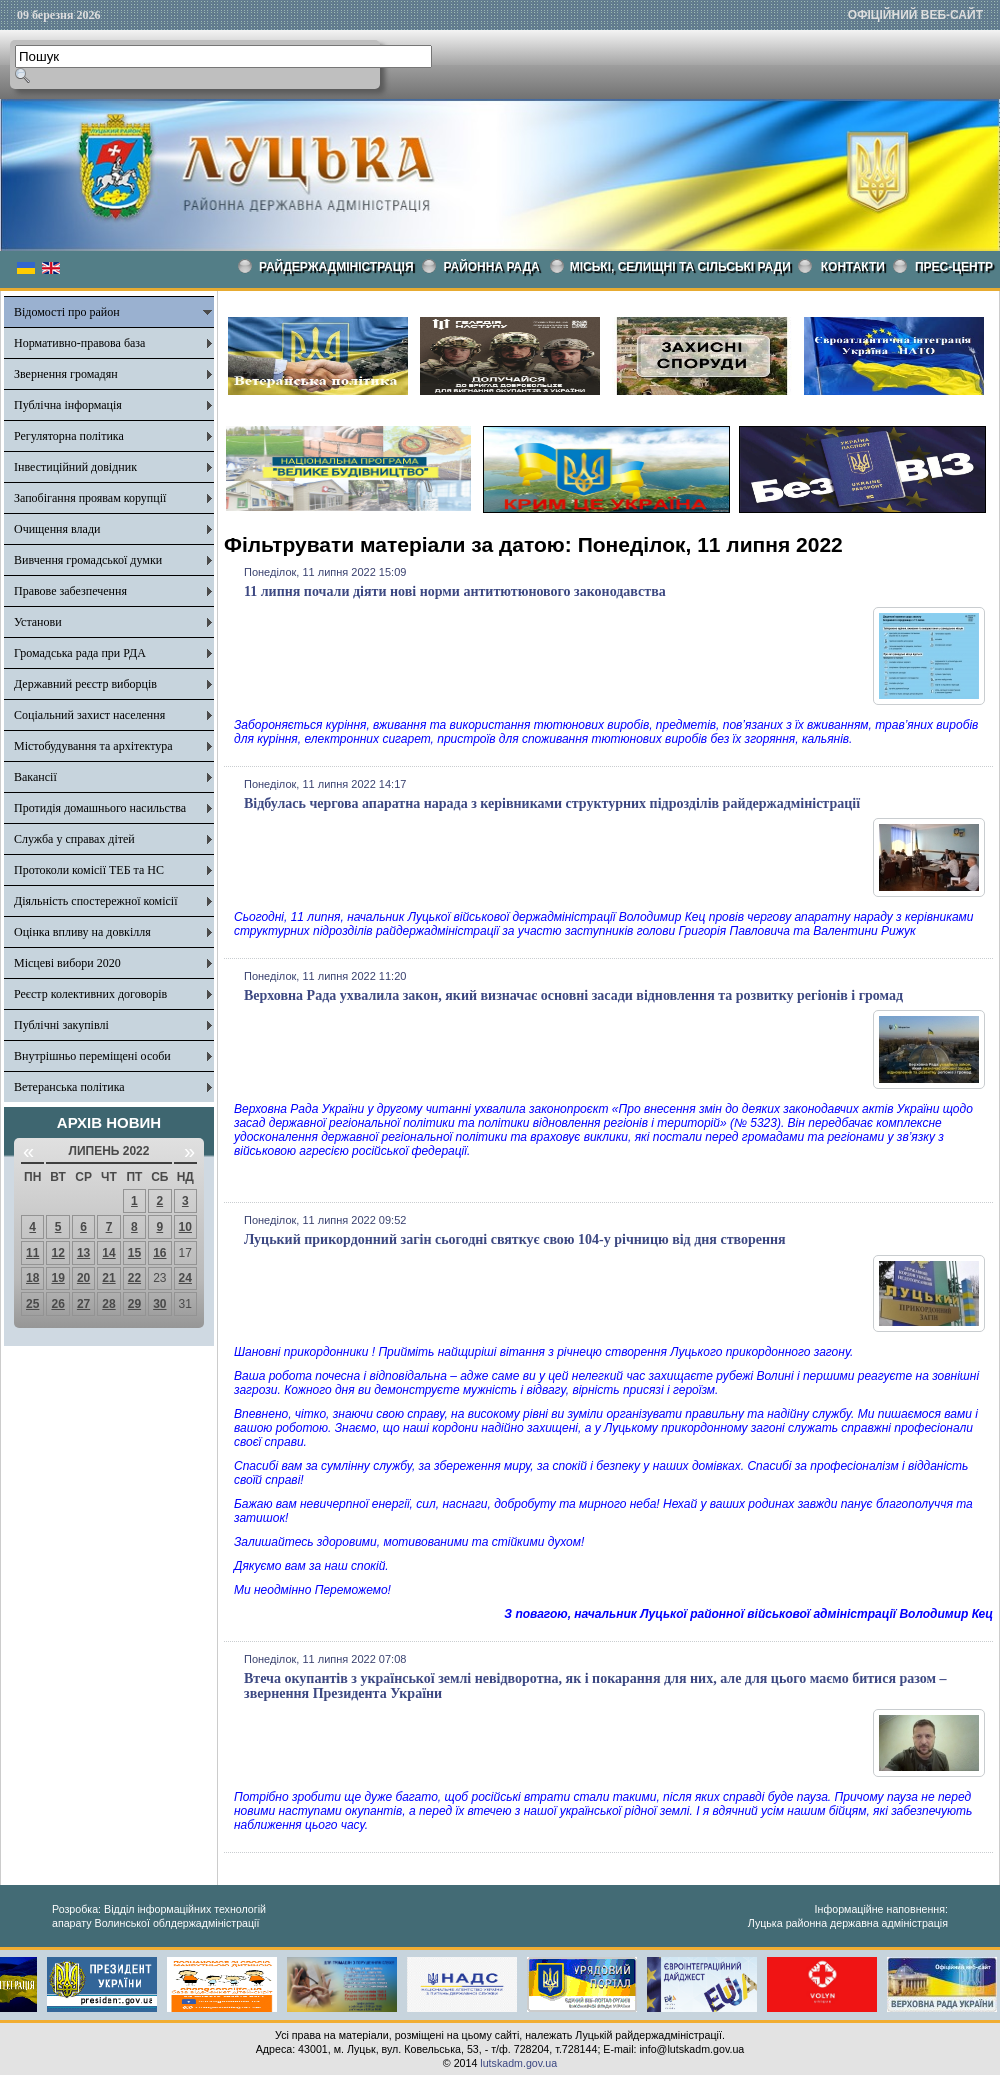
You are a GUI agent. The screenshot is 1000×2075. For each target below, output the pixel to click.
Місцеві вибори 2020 (67, 963)
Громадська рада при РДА (80, 653)
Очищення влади (57, 529)
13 (83, 1253)
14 (108, 1253)
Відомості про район (67, 312)
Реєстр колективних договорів (90, 994)
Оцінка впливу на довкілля (82, 932)
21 (108, 1278)
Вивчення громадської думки (88, 560)
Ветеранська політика (69, 1087)
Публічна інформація (68, 405)
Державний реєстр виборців (85, 684)
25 (32, 1304)
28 (108, 1304)
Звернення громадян (66, 374)
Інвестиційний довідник (75, 467)
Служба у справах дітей (74, 839)
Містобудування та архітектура (93, 746)
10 (185, 1227)
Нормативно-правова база (79, 343)
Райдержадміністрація (336, 267)
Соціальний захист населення (89, 715)
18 (32, 1278)
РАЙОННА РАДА (492, 267)
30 (159, 1304)
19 (57, 1278)
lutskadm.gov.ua (518, 2063)
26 (57, 1304)
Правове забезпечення (70, 591)
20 (83, 1278)
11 (32, 1253)
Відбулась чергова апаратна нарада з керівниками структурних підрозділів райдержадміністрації (552, 803)
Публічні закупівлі (61, 1025)
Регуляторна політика (69, 436)
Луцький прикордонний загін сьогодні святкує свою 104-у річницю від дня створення (515, 1239)
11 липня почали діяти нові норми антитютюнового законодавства (455, 591)
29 (134, 1304)
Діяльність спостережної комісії (96, 901)
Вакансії (35, 777)
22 (134, 1278)
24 (185, 1278)
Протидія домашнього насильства (100, 808)
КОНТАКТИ (853, 267)
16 (159, 1253)
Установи (38, 622)
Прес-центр (954, 267)
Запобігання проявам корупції (90, 498)
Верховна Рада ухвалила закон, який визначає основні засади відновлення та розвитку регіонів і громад (573, 995)
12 (57, 1253)
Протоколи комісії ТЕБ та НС (89, 870)
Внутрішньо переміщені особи (92, 1056)
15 (134, 1253)
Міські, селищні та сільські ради (680, 267)
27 (83, 1304)
